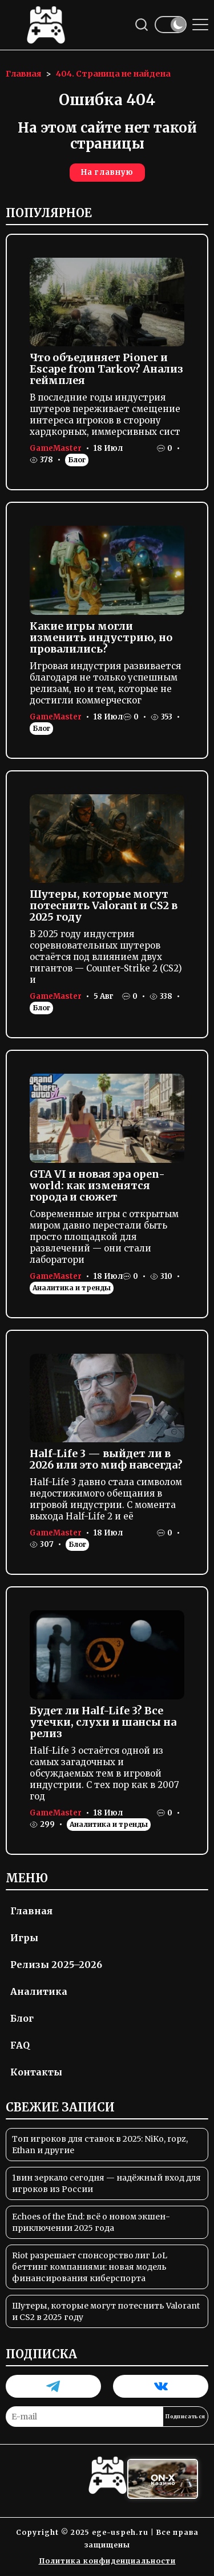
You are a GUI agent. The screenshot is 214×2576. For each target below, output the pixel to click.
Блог (77, 459)
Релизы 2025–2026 (56, 1964)
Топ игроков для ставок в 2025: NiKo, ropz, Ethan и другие (100, 2144)
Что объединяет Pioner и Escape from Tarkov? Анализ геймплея (106, 369)
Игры (24, 1937)
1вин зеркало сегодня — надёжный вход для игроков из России (106, 2183)
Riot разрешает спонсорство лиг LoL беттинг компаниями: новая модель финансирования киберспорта (89, 2266)
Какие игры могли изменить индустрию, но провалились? (101, 637)
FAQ (20, 2045)
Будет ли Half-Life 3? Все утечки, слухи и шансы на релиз (103, 1722)
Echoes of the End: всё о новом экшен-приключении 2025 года (91, 2222)
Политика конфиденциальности (107, 2561)
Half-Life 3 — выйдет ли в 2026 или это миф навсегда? (106, 1459)
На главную (107, 172)
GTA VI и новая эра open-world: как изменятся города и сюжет (97, 1185)
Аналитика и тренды (72, 1287)
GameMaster (56, 448)
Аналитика (38, 1991)
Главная (31, 1911)
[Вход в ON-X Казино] (162, 2479)
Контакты (36, 2072)
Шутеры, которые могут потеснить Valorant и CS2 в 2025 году (103, 905)
